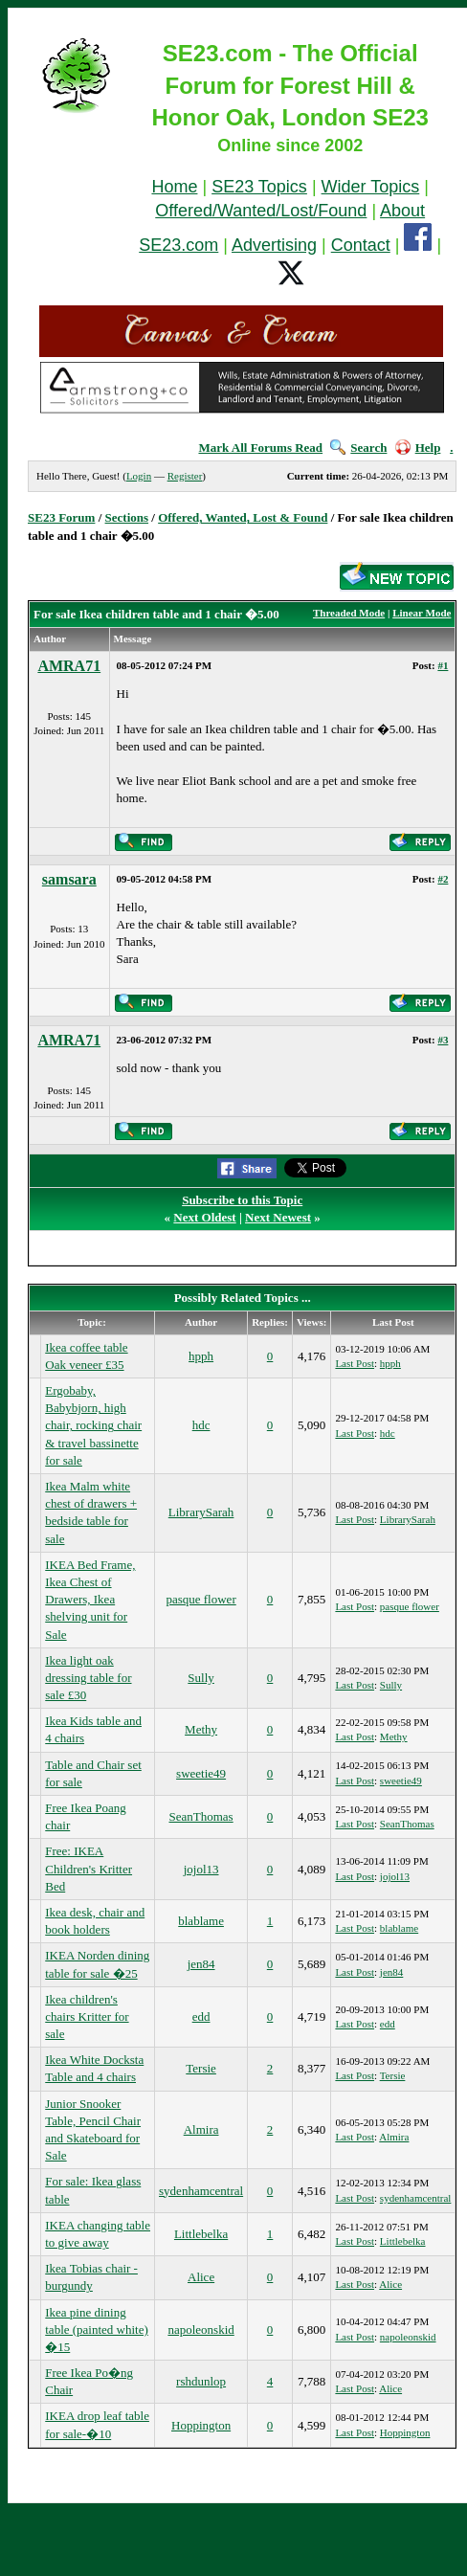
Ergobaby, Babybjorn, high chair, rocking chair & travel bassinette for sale (93, 1425)
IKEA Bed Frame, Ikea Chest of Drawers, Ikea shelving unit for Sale (90, 1599)
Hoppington (201, 2425)
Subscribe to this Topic (242, 1200)
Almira (201, 2129)
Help (418, 447)
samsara (69, 879)
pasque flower (200, 1599)
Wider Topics (371, 186)
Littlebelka (201, 2234)
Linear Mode (421, 612)
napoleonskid (200, 2329)
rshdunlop (201, 2381)
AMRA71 (68, 666)
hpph (201, 1356)
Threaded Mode (349, 612)
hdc (201, 1425)
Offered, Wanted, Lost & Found (242, 517)
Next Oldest (204, 1217)
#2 (442, 879)
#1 (442, 665)
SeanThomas (201, 1816)
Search (358, 447)
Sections (127, 517)
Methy (201, 1729)
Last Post (354, 1363)
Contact (360, 245)
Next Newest (278, 1217)
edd (201, 2016)
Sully (200, 1677)
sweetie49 (201, 1773)
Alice (201, 2277)
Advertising (274, 245)
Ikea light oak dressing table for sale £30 (88, 1677)
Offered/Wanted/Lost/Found (261, 210)
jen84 (201, 1964)
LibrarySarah (201, 1512)
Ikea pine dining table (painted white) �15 (96, 2329)
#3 (442, 1039)
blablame (201, 1921)
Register (185, 476)
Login (138, 476)
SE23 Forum (61, 517)
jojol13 (201, 1869)
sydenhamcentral (201, 2191)
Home (174, 186)
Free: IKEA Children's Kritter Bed (88, 1868)
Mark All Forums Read (260, 447)
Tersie (201, 2068)
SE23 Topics (259, 186)
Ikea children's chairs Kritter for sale (86, 2016)
